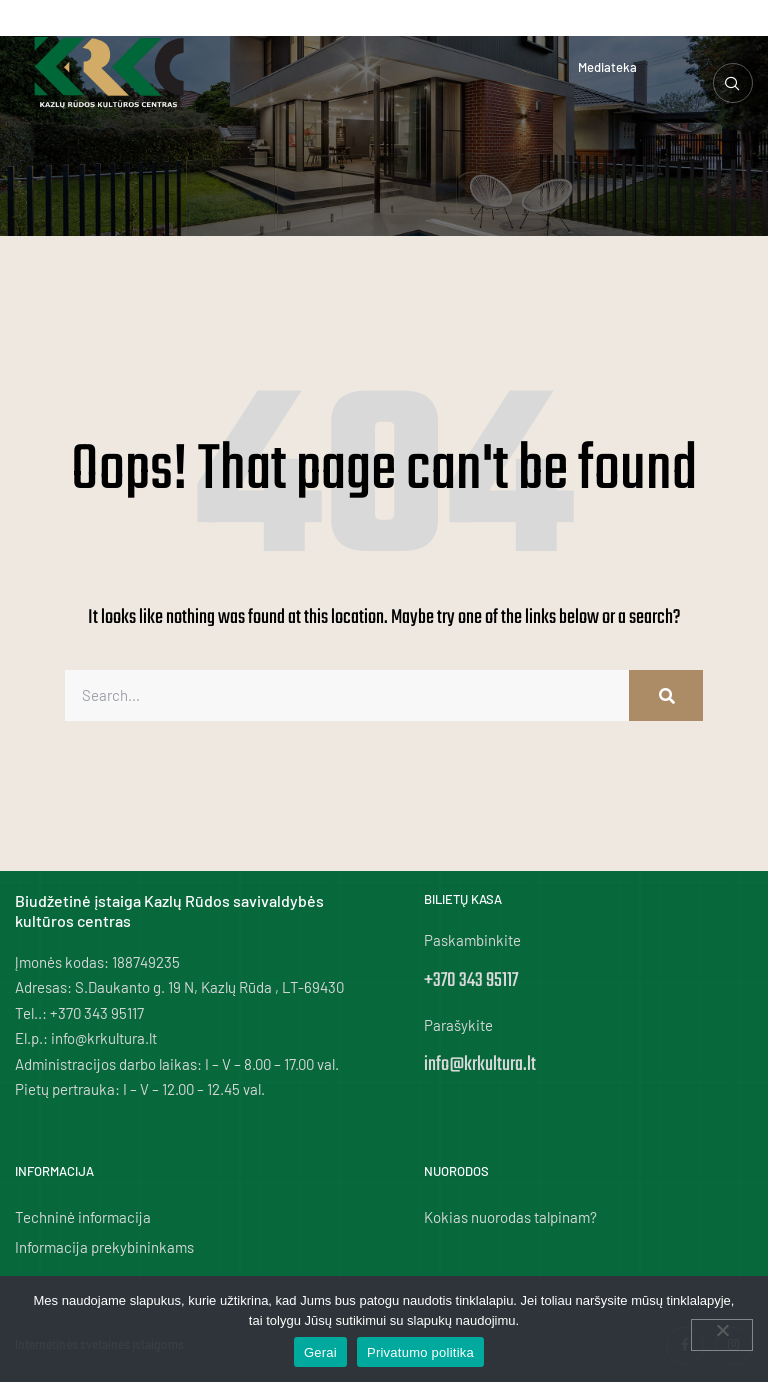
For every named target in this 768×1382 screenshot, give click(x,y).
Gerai (320, 1352)
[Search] (666, 696)
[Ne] (722, 1335)
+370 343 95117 (471, 980)
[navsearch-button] (733, 83)
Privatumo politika (420, 1352)
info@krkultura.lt (480, 1064)
